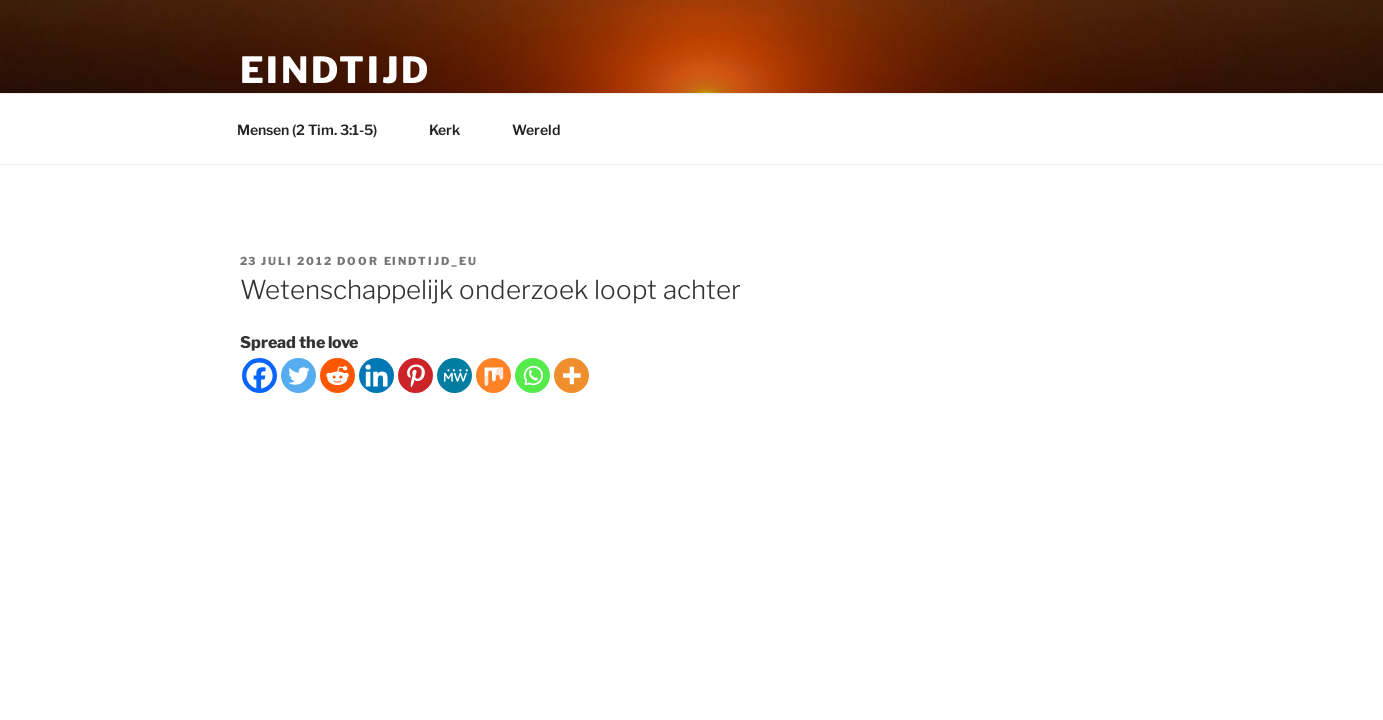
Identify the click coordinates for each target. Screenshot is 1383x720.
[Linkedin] (376, 375)
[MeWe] (454, 375)
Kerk (454, 129)
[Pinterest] (415, 375)
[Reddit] (337, 375)
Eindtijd (335, 70)
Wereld (545, 129)
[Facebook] (259, 375)
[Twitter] (298, 375)
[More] (571, 375)
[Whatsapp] (532, 375)
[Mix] (493, 375)
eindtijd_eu (431, 261)
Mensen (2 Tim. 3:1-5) (316, 129)
